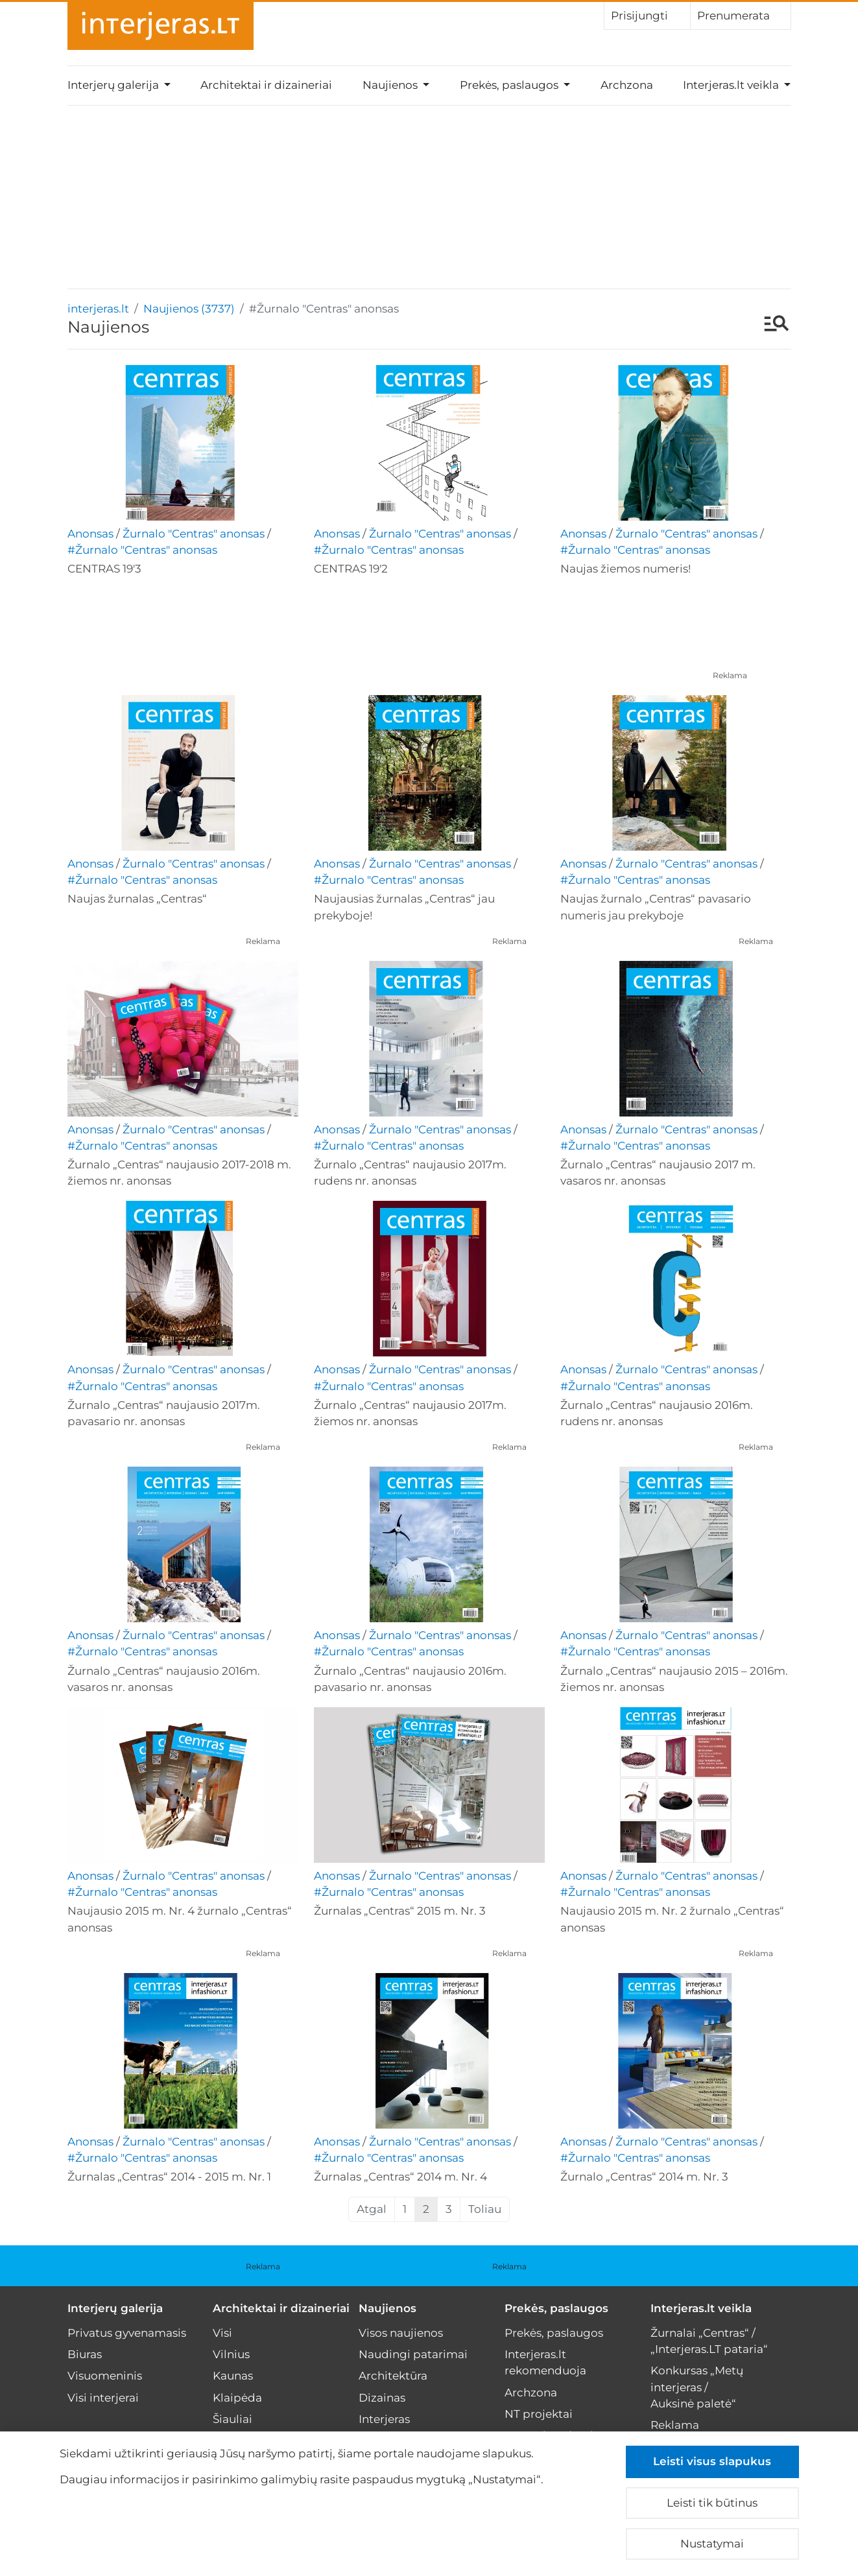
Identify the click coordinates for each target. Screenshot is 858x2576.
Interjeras (384, 2419)
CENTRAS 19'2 (351, 568)
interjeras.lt (98, 308)
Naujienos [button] (391, 84)
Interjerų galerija (115, 2308)
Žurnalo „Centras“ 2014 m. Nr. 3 (644, 2176)
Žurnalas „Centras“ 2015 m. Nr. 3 (400, 1910)
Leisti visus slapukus (712, 2461)
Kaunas (233, 2375)
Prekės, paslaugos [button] (510, 84)
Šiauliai (232, 2419)
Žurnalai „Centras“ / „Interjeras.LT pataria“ (709, 2341)
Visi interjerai (103, 2397)
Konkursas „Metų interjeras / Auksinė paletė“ (696, 2386)
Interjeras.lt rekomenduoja (545, 2362)
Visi (222, 2332)
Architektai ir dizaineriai (266, 84)
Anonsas (90, 533)
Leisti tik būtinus (712, 2502)
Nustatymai (712, 2543)
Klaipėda (237, 2397)
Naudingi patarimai (413, 2354)
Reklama (730, 675)
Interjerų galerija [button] (114, 84)
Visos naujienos (401, 2332)
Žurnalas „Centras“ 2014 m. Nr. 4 (400, 2176)
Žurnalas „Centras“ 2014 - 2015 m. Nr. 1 (169, 2176)
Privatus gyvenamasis (126, 2332)
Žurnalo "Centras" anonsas (194, 533)
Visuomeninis (104, 2375)
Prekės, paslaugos (556, 2308)
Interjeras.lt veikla (701, 2308)
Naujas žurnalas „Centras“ (137, 898)
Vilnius (231, 2354)
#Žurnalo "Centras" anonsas (142, 549)
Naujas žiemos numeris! (625, 568)
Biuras (84, 2354)
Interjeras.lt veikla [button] (732, 84)
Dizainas (382, 2397)
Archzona (627, 84)
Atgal (372, 2209)
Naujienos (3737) (189, 308)
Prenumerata (740, 15)
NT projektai (539, 2413)
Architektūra (393, 2375)
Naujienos (387, 2308)
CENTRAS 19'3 (104, 568)
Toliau (484, 2209)
